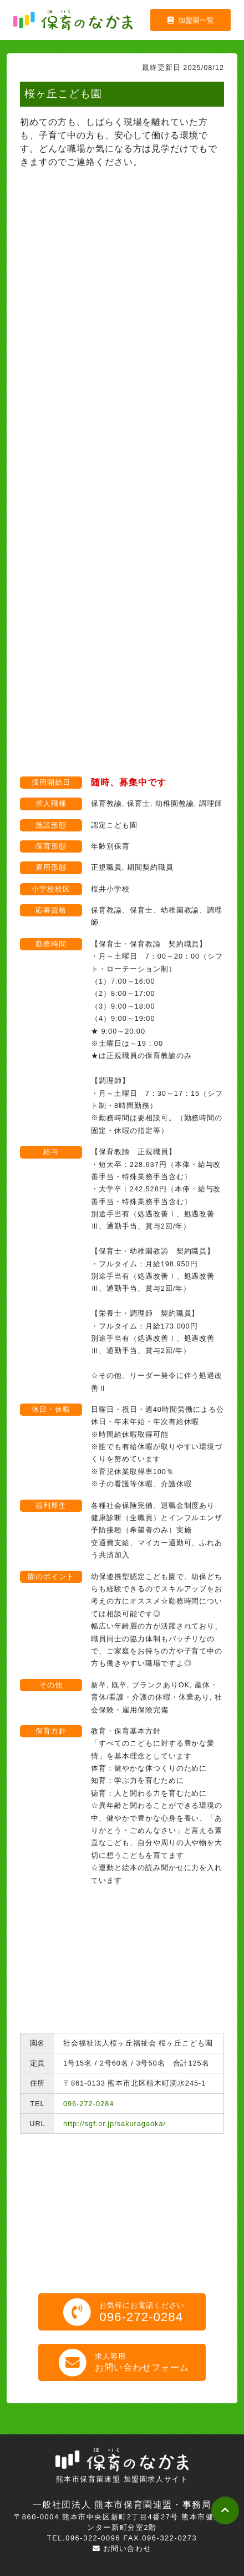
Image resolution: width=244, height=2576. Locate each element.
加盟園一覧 (190, 20)
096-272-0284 (88, 2103)
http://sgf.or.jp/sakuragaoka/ (114, 2123)
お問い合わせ (122, 2548)
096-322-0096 (92, 2538)
